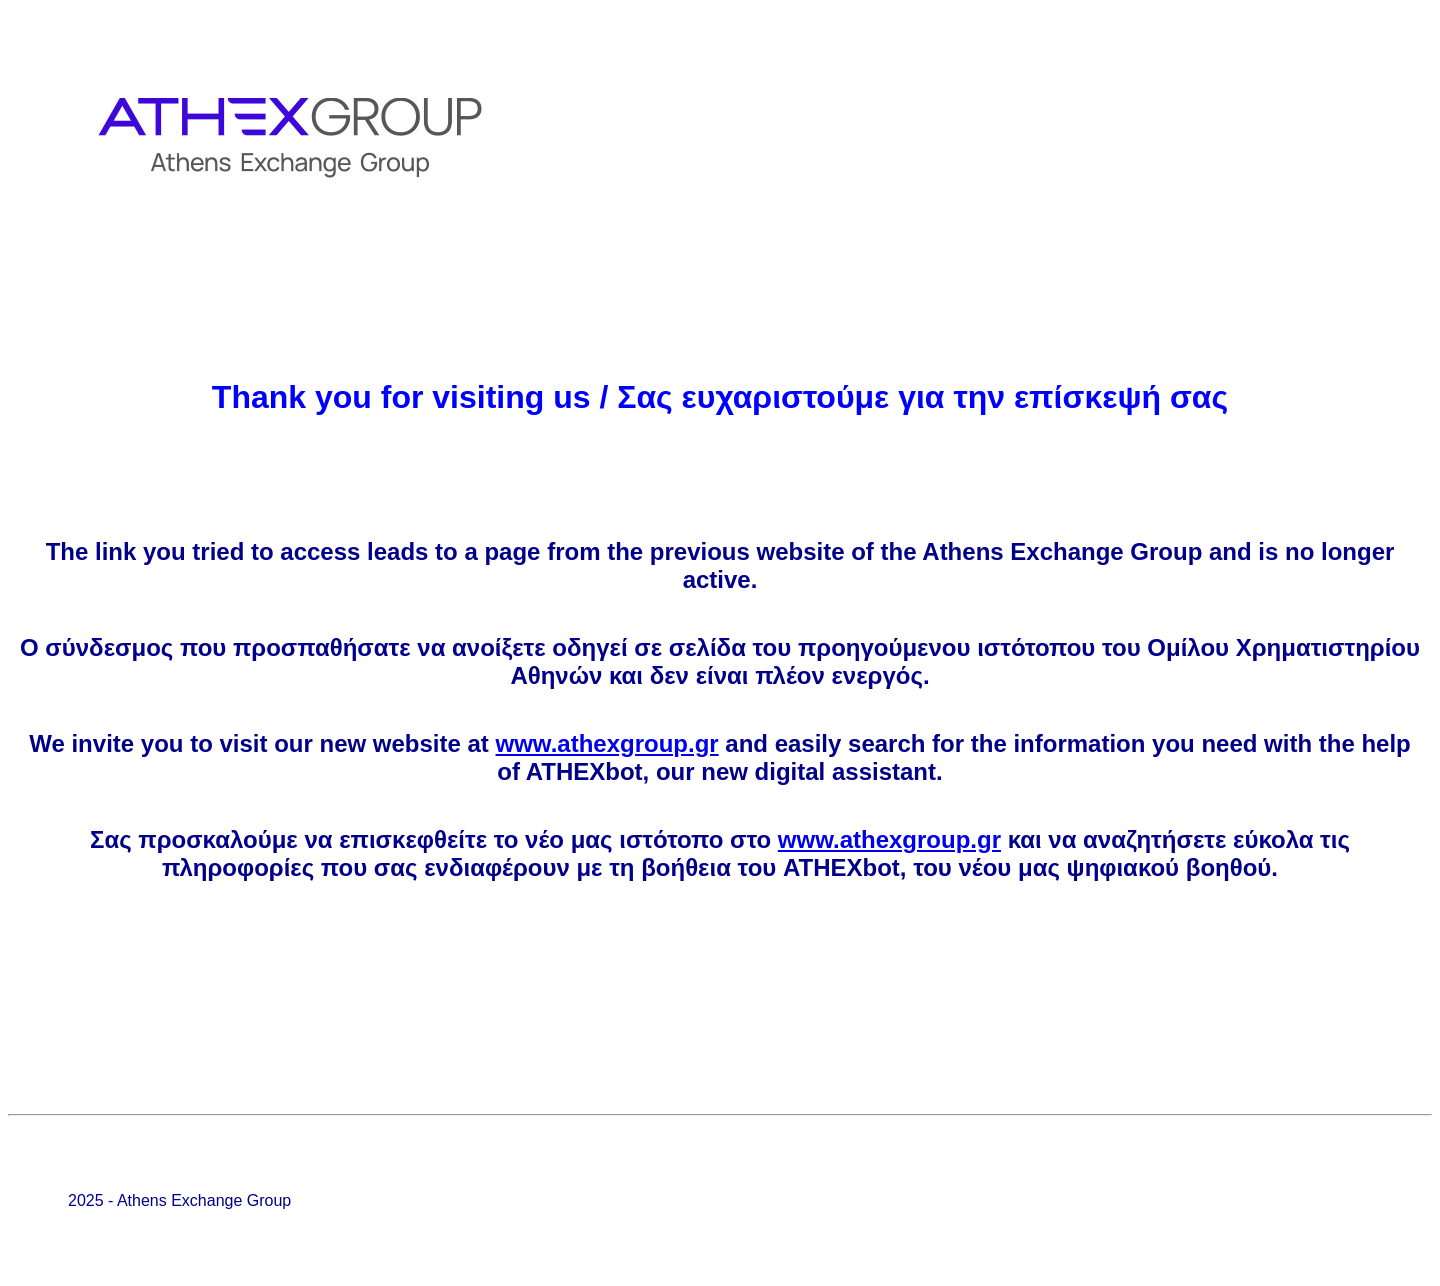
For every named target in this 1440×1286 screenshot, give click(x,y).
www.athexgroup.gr (607, 743)
